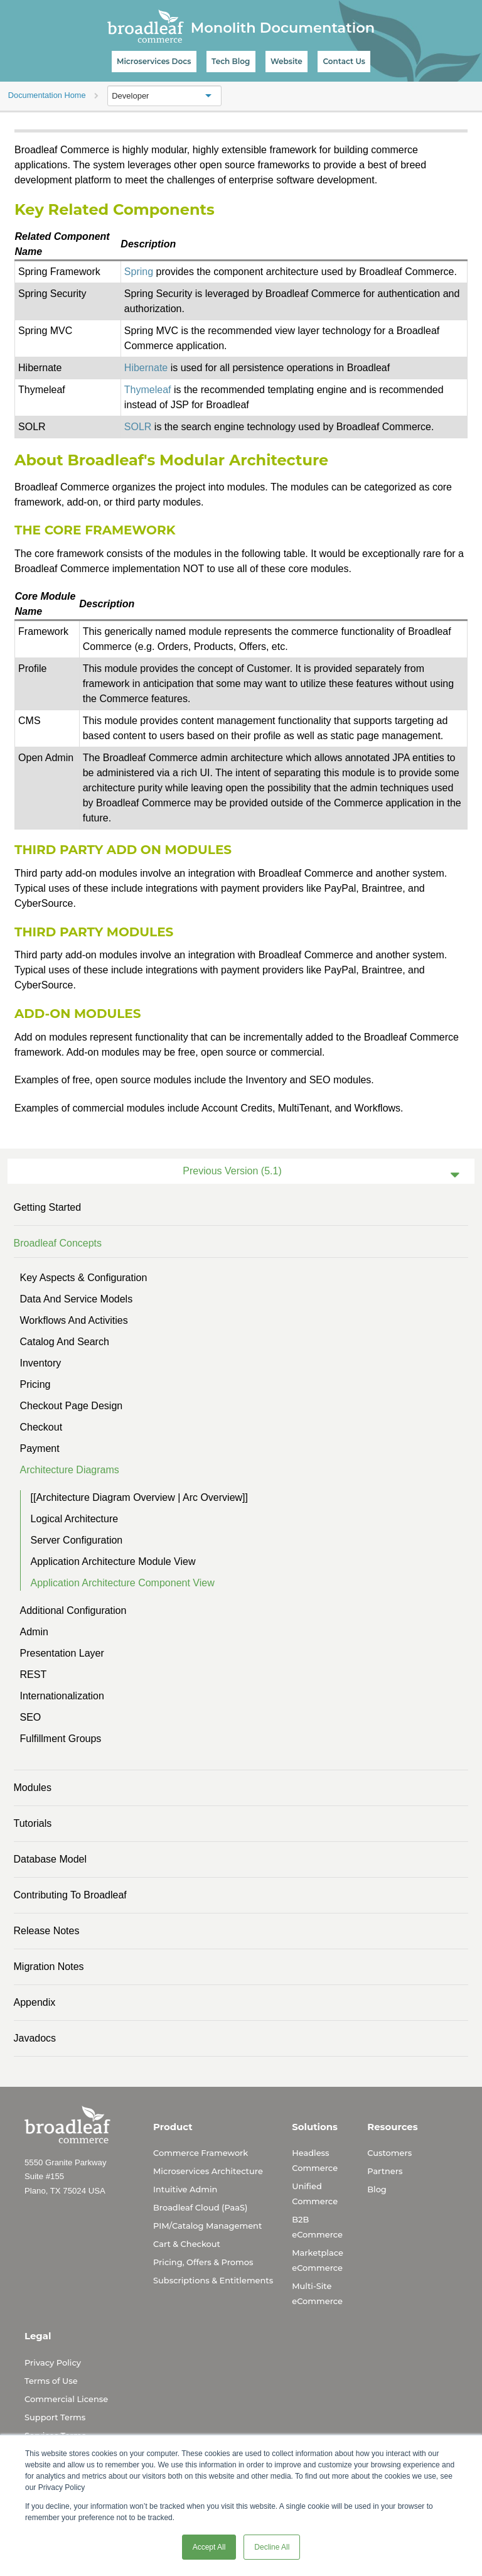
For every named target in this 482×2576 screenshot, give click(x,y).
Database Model (50, 1859)
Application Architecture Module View (113, 1561)
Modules (32, 1787)
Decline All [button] (271, 2547)
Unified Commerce (315, 2193)
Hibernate (146, 367)
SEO (30, 1717)
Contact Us (344, 61)
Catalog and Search (64, 1341)
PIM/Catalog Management (207, 2226)
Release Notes (47, 1930)
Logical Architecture (75, 1518)
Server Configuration (77, 1540)
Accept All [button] (209, 2547)
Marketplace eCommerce (317, 2260)
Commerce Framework (200, 2153)
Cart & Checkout (186, 2244)
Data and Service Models (76, 1299)
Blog (377, 2189)
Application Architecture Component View (123, 1583)
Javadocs (35, 2038)
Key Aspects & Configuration (83, 1277)
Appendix (35, 2002)
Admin (34, 1631)
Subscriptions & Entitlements (213, 2280)
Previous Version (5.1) (232, 1171)
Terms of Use (51, 2381)
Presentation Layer (62, 1653)
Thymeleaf (147, 389)
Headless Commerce (315, 2160)
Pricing (35, 1384)
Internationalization (62, 1696)
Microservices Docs (154, 61)
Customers (389, 2153)
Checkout (41, 1427)
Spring (138, 271)
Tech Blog (231, 61)
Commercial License (66, 2399)
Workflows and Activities (74, 1320)
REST (33, 1674)
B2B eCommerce (317, 2226)
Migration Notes (49, 1966)
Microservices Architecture (208, 2171)
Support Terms (54, 2417)
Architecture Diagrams (69, 1469)
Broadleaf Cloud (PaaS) (200, 2207)
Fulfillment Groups (61, 1738)
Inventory (41, 1363)
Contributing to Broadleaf (70, 1895)
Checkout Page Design (71, 1405)
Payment (40, 1448)
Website (286, 61)
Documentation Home (47, 95)
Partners (384, 2171)
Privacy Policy (52, 2362)
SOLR (138, 426)
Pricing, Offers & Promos (203, 2262)
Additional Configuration (73, 1610)
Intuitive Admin (185, 2189)
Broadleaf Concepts (58, 1243)
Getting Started (48, 1207)
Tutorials (33, 1823)
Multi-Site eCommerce (317, 2293)
